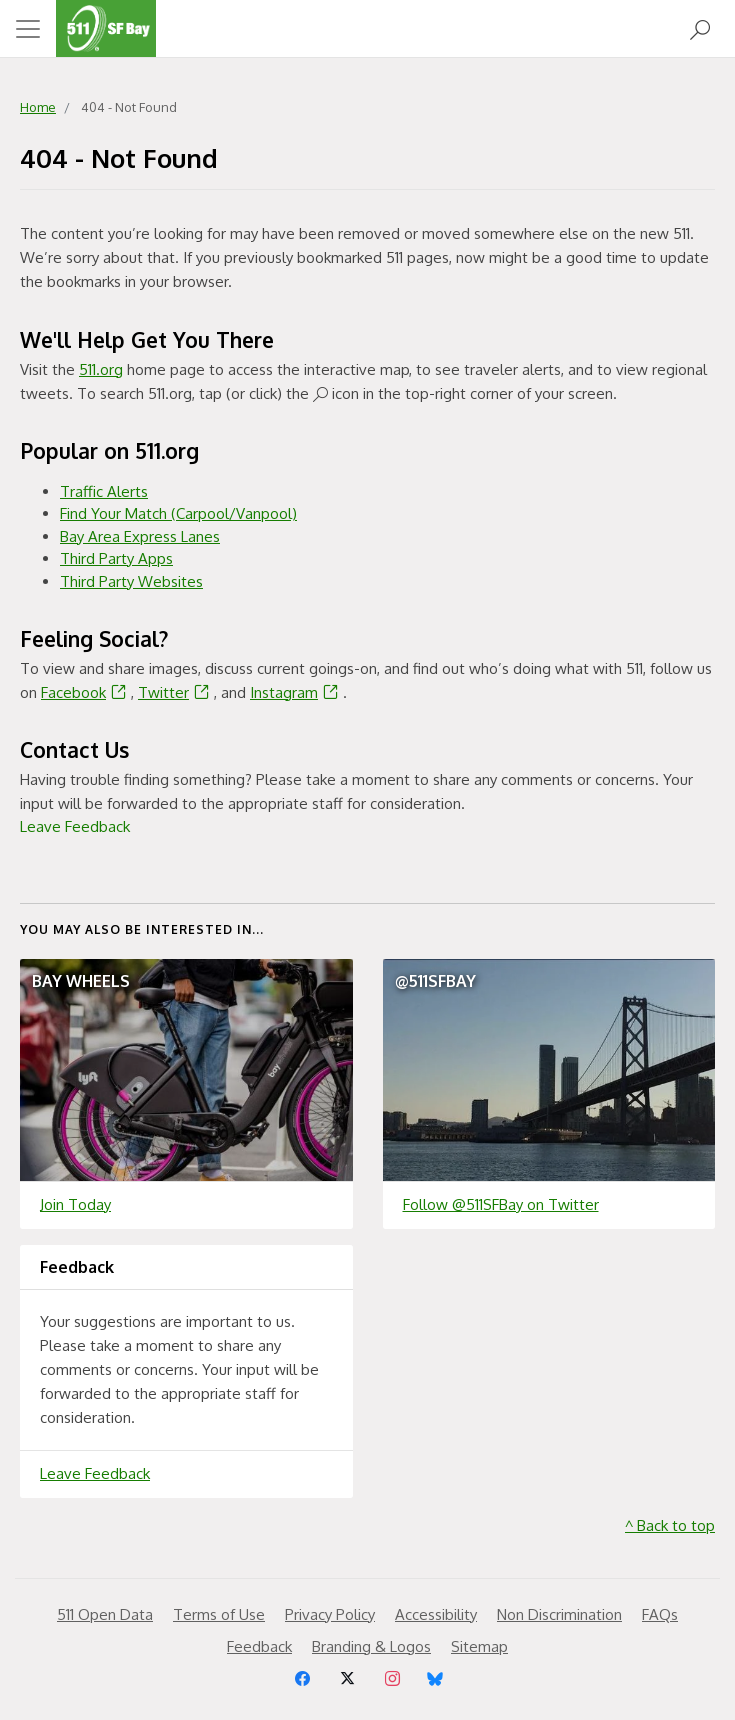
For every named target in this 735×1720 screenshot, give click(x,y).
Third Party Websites (131, 581)
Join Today (75, 1204)
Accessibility (436, 1614)
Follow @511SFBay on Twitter (501, 1204)
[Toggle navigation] (28, 29)
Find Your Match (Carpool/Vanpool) (178, 513)
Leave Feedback (75, 826)
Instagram (296, 692)
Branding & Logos (371, 1646)
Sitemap (479, 1646)
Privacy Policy (330, 1614)
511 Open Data (105, 1614)
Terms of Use (219, 1614)
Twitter (176, 692)
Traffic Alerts (104, 491)
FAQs (660, 1614)
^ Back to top (670, 1525)
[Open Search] (700, 28)
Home (38, 107)
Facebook (86, 692)
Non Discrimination (559, 1614)
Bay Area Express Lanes (140, 536)
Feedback (259, 1646)
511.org (101, 369)
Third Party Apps (116, 558)
